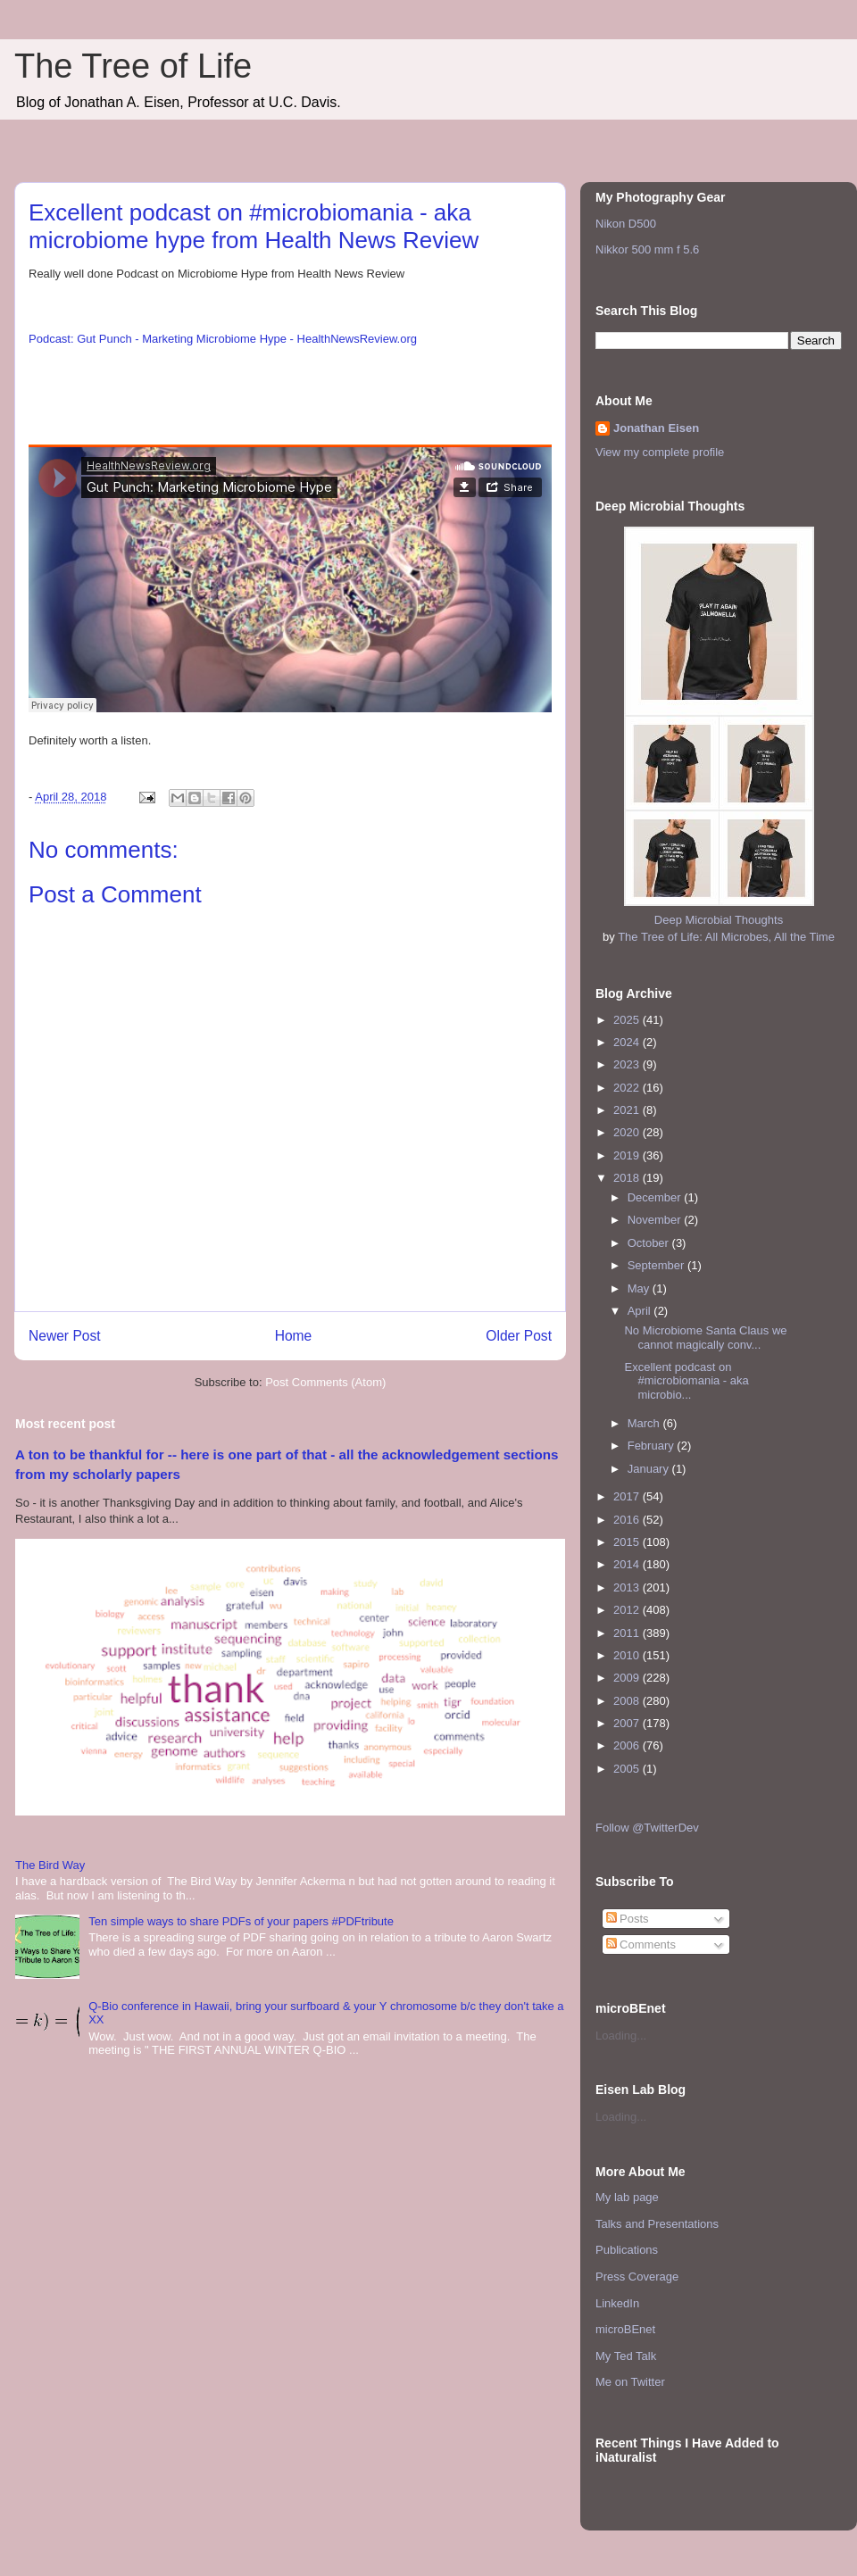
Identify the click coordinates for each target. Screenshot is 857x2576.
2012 (628, 1609)
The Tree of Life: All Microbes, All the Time (726, 936)
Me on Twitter (630, 2382)
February (653, 1445)
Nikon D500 (625, 223)
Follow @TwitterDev (647, 1827)
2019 (628, 1155)
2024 (628, 1042)
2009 (628, 1677)
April (641, 1310)
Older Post (519, 1335)
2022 (628, 1087)
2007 (628, 1723)
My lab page (627, 2197)
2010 (628, 1655)
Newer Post (65, 1335)
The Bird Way (50, 1865)
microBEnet (625, 2329)
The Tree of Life (133, 66)
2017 (628, 1496)
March (645, 1423)
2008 (628, 1701)
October (650, 1243)
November (656, 1219)
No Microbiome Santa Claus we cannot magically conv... (705, 1337)
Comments (641, 1944)
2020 (628, 1132)
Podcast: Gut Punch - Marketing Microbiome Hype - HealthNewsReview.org (223, 338)
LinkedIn (617, 2303)
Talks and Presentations (657, 2224)
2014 (628, 1564)
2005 (628, 1768)
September (657, 1265)
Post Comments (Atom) (325, 1382)
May (640, 1288)
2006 (628, 1745)
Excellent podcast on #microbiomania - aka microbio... (686, 1380)
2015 (628, 1542)
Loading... (620, 2035)
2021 (628, 1110)
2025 (628, 1019)
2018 (628, 1177)
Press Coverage (636, 2276)
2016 (628, 1519)
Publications (626, 2249)
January (650, 1468)
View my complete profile (659, 452)
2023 (628, 1064)
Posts (627, 1918)
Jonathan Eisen (656, 428)
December (656, 1197)
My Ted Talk (625, 2356)
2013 (628, 1587)
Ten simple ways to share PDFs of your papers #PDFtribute (241, 1921)
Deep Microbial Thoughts (718, 920)
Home (293, 1335)
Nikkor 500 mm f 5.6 (647, 249)
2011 (628, 1633)
